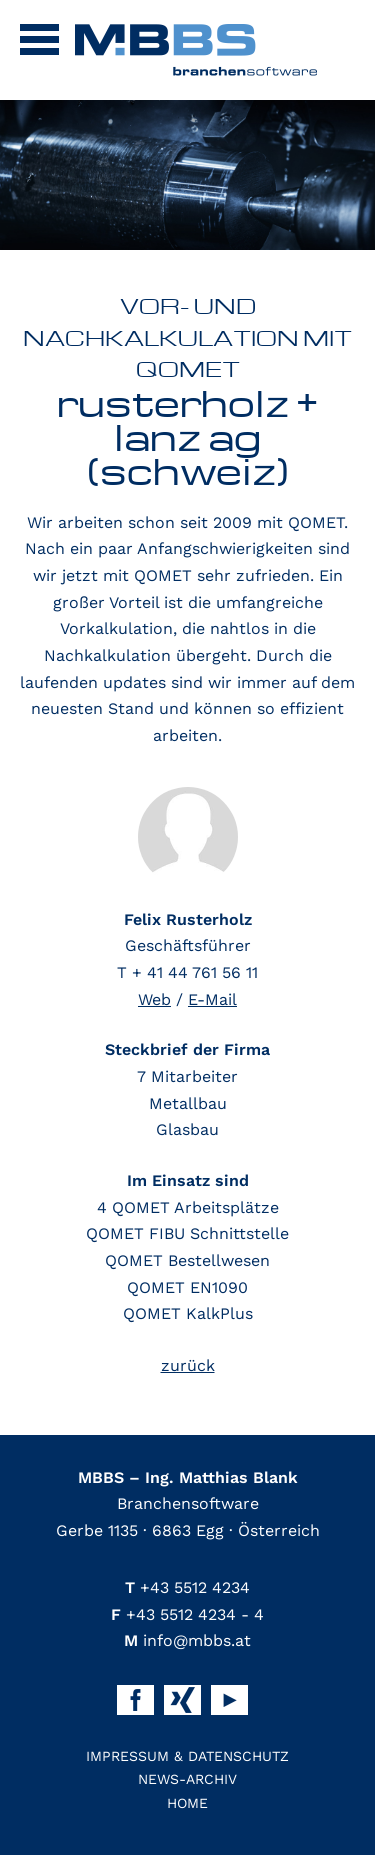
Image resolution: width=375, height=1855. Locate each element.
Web (154, 999)
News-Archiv (187, 1779)
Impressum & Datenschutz (187, 1756)
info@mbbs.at (187, 1640)
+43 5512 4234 (187, 1587)
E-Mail (212, 999)
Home (187, 1803)
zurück (188, 1365)
